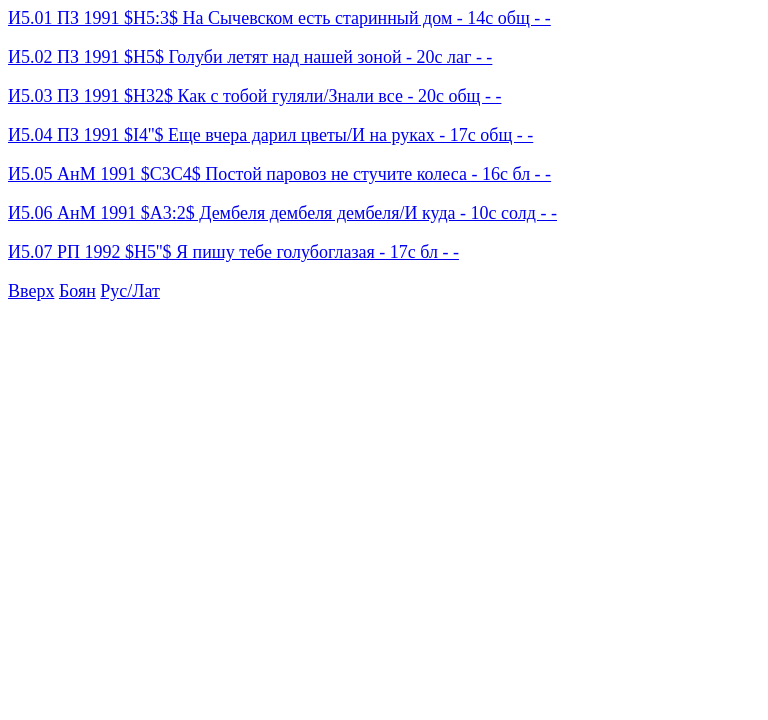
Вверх (31, 291)
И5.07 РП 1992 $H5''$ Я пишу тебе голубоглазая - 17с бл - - (233, 252)
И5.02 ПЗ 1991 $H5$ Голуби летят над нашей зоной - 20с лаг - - (250, 57)
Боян (77, 291)
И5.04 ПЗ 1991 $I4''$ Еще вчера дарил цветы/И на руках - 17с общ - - (270, 135)
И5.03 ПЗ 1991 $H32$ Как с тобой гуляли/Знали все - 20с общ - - (254, 96)
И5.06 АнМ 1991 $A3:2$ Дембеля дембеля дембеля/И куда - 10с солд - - (282, 213)
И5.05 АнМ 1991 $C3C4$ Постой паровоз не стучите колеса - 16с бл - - (279, 174)
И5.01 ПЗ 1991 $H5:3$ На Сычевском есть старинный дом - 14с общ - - (279, 18)
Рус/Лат (130, 291)
